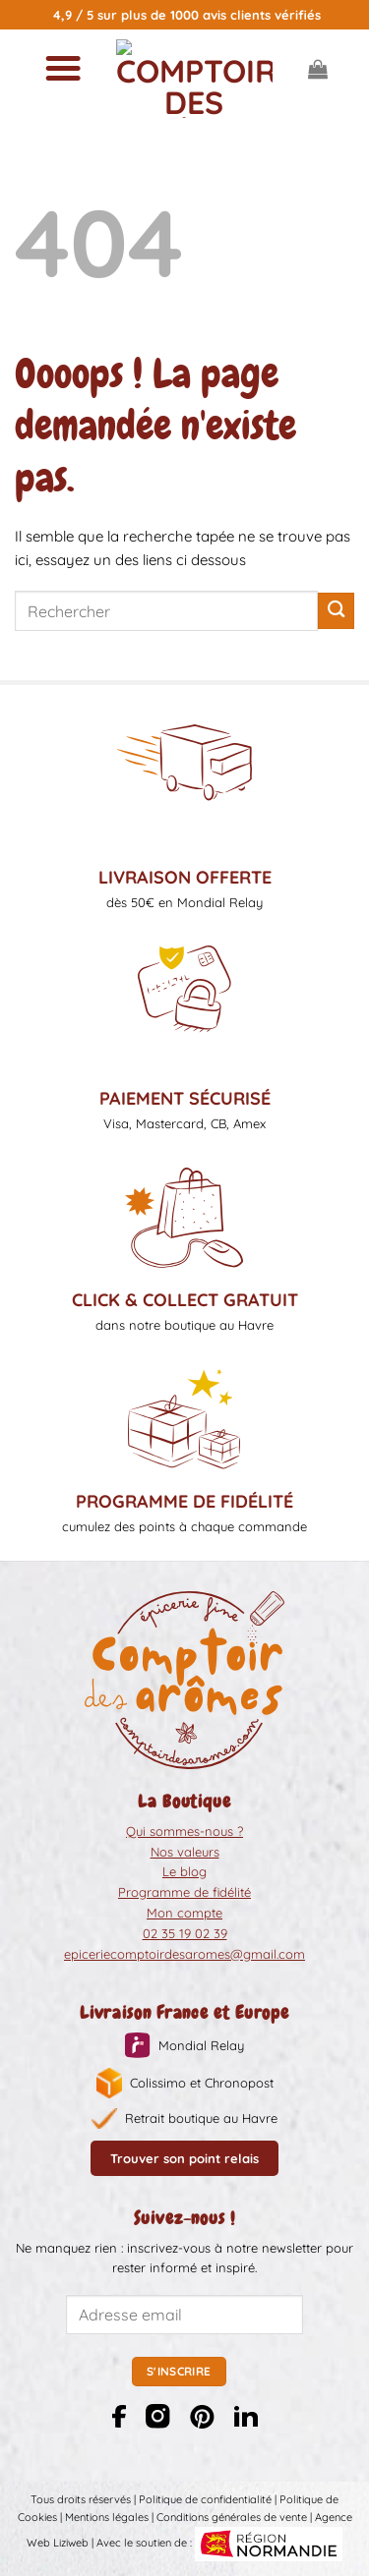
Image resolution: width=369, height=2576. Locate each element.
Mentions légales (107, 2517)
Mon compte (184, 1912)
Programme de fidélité (184, 1892)
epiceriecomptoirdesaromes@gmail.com (184, 1954)
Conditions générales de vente (231, 2517)
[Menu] (62, 68)
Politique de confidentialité (205, 2499)
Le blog (184, 1871)
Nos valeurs (185, 1852)
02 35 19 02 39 (185, 1933)
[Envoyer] (336, 611)
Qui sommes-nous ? (184, 1831)
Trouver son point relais (184, 2158)
